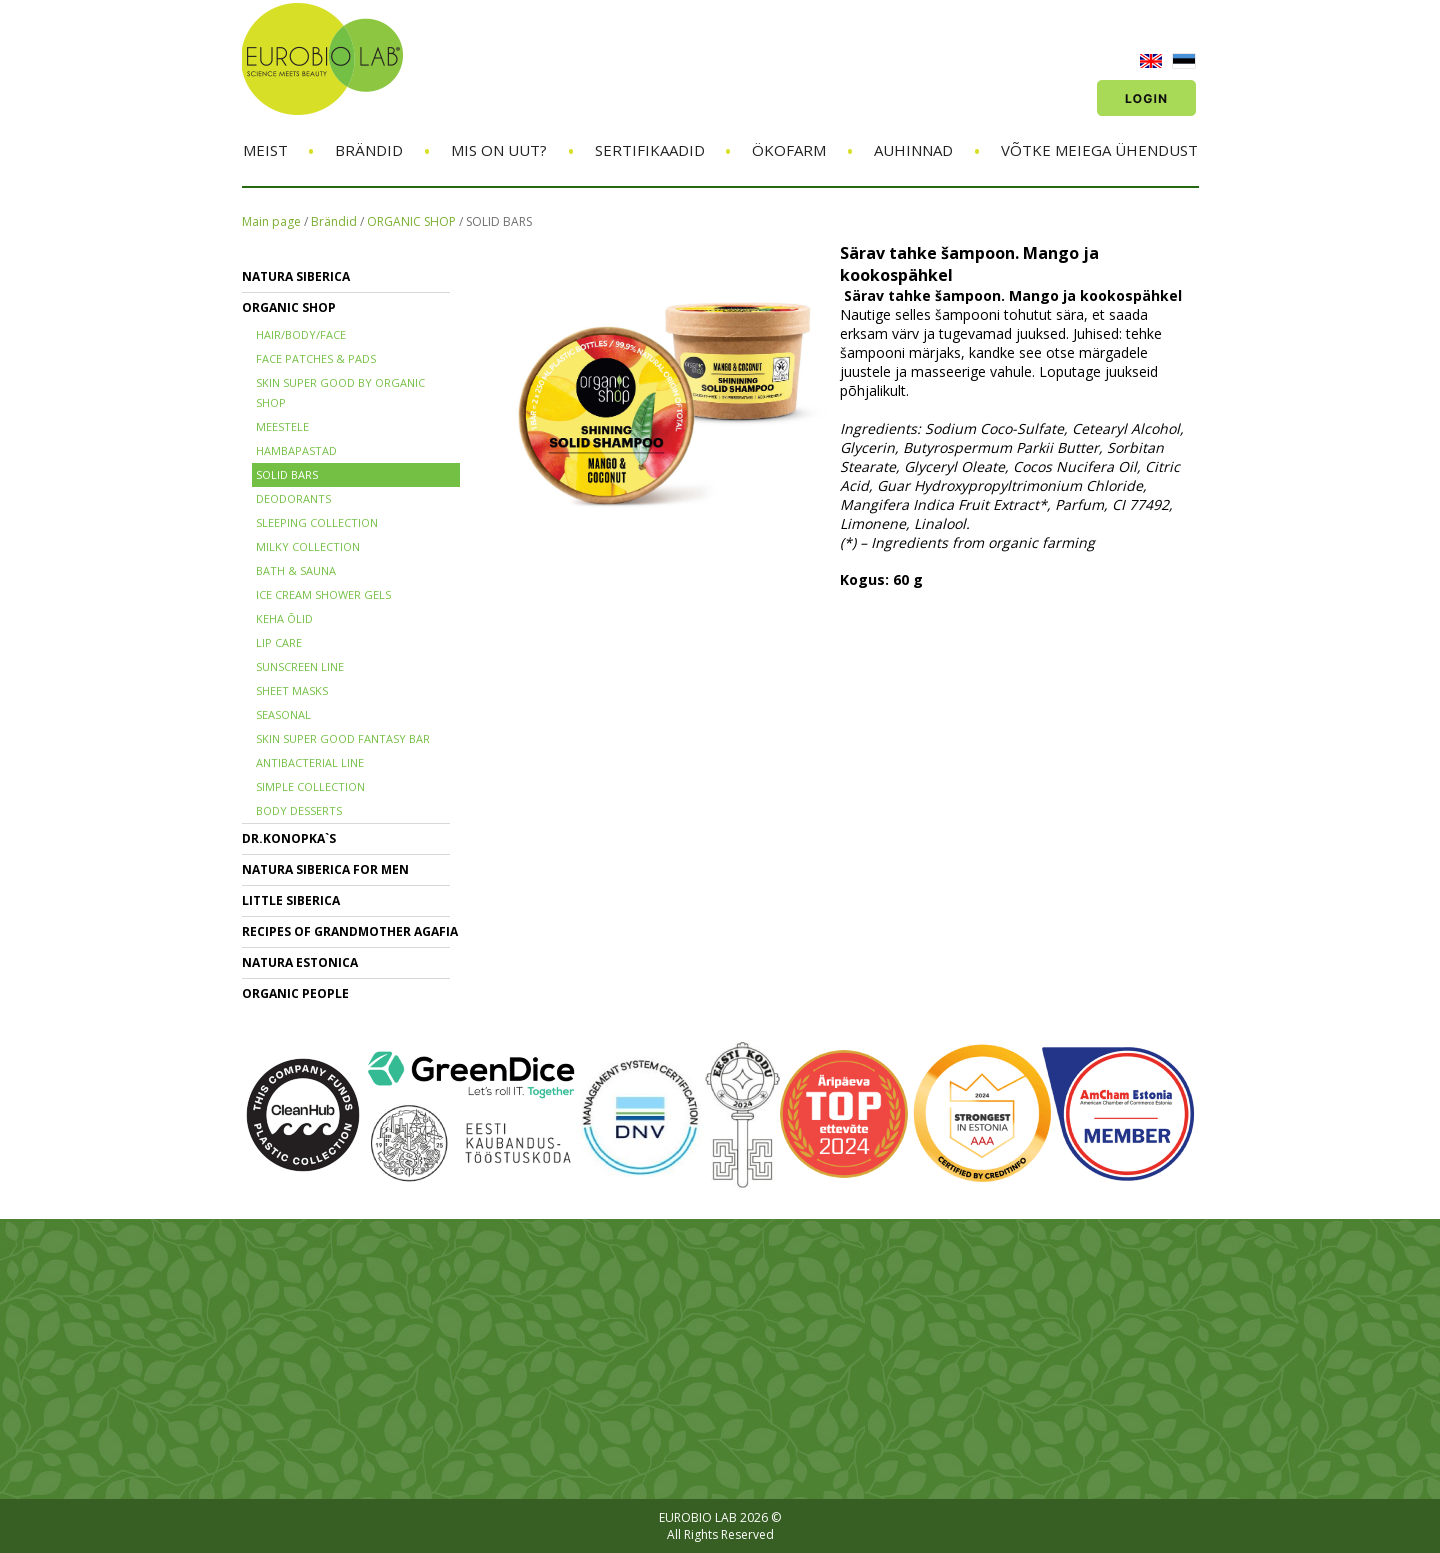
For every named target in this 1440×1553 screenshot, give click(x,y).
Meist (265, 150)
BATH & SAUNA (296, 570)
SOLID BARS (499, 221)
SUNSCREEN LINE (300, 666)
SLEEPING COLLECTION (317, 522)
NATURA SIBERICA (296, 276)
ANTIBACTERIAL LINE (310, 762)
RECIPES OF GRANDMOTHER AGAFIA (350, 931)
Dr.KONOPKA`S (289, 838)
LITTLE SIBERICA (291, 900)
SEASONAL (283, 714)
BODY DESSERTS (299, 810)
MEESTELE (282, 426)
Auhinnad (913, 150)
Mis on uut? (499, 150)
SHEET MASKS (292, 690)
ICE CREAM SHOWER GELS (323, 594)
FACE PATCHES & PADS (316, 358)
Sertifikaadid (650, 150)
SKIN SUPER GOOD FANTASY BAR (343, 738)
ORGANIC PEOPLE (295, 993)
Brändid (369, 150)
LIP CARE (279, 642)
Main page (271, 221)
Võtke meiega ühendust (1099, 150)
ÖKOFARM (789, 150)
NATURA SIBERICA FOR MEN (325, 869)
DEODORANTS (293, 498)
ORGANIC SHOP (411, 221)
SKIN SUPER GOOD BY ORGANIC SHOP (340, 392)
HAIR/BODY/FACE (301, 334)
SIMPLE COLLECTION (310, 786)
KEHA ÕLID (284, 618)
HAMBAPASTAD (296, 450)
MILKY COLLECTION (308, 546)
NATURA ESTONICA (300, 962)
